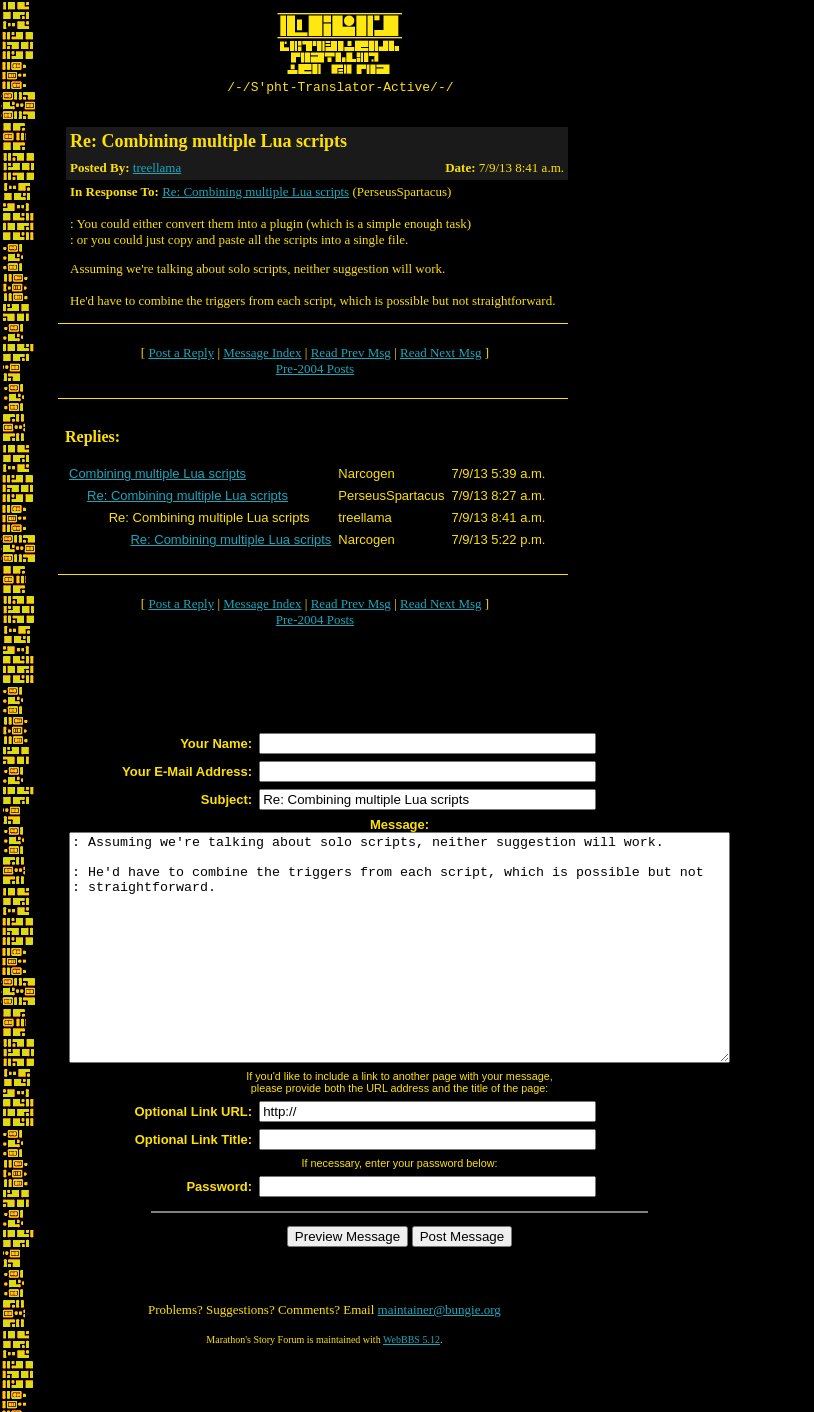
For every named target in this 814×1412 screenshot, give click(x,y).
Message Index (262, 355)
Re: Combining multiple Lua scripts (255, 194)
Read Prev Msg (351, 355)
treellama (157, 170)
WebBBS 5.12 (411, 1387)
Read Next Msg (441, 355)
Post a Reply (181, 355)
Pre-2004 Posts (315, 371)
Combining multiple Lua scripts (157, 476)
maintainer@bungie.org (439, 1357)
